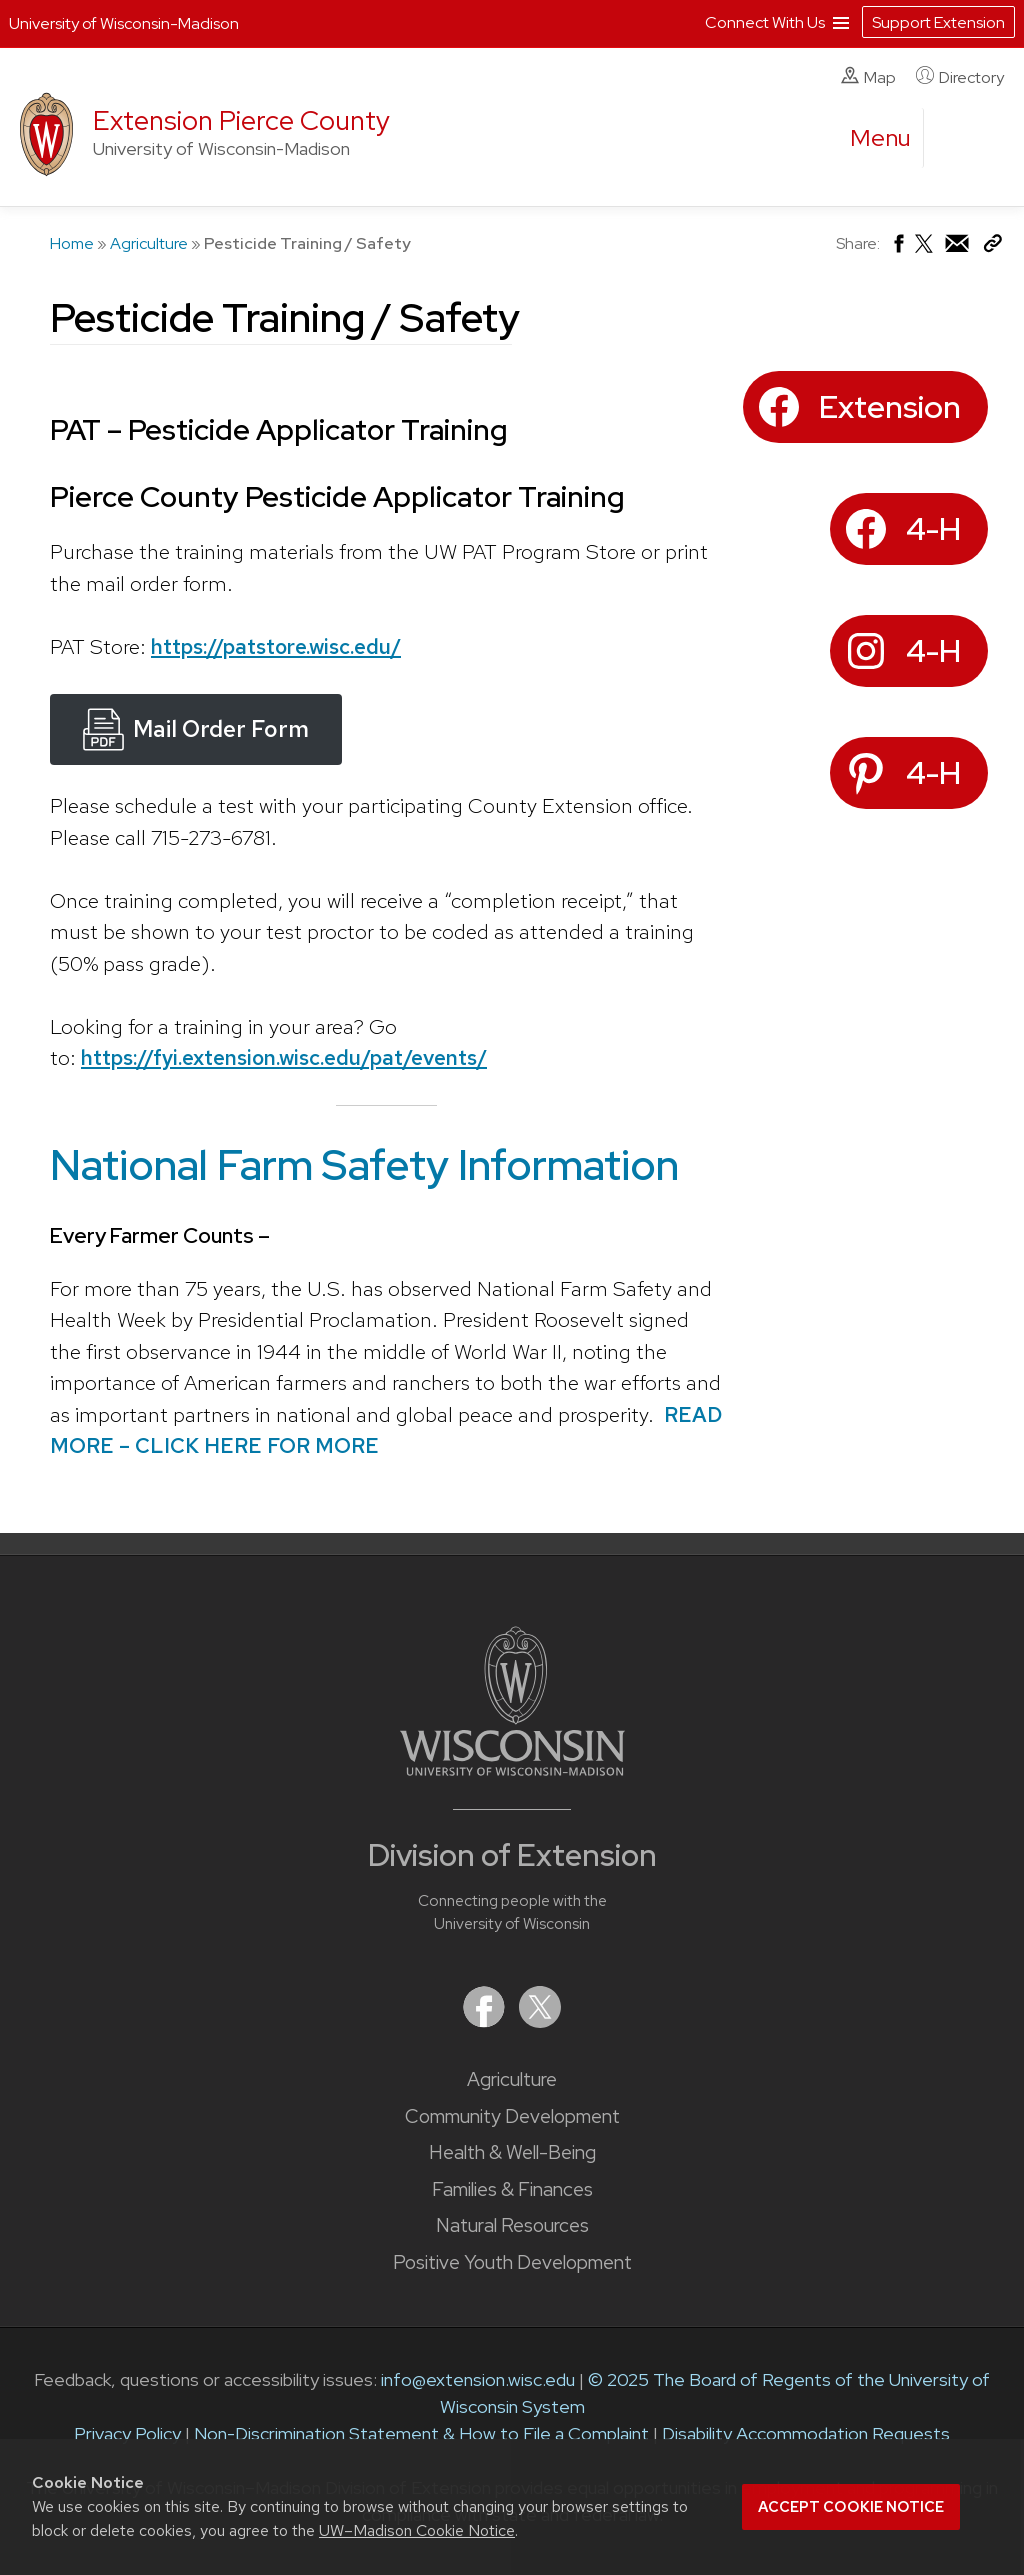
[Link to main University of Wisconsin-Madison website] (512, 1769)
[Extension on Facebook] (486, 2021)
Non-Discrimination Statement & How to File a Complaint (421, 2433)
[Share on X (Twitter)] (925, 251)
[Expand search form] (959, 139)
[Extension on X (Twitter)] (540, 2021)
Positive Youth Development (512, 2262)
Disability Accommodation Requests (806, 2433)
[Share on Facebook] (897, 248)
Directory (960, 77)
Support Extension (938, 22)
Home (72, 243)
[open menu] (881, 138)
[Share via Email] (958, 248)
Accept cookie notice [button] (851, 2507)
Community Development (512, 2116)
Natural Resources (512, 2225)
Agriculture (149, 243)
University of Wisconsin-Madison (124, 23)
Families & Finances (512, 2189)
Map (868, 77)
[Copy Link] (992, 247)
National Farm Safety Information (364, 1164)
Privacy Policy (127, 2433)
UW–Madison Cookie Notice (417, 2530)
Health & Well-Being (512, 2152)
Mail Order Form (221, 729)
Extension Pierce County (241, 120)
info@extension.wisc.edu (478, 2379)
